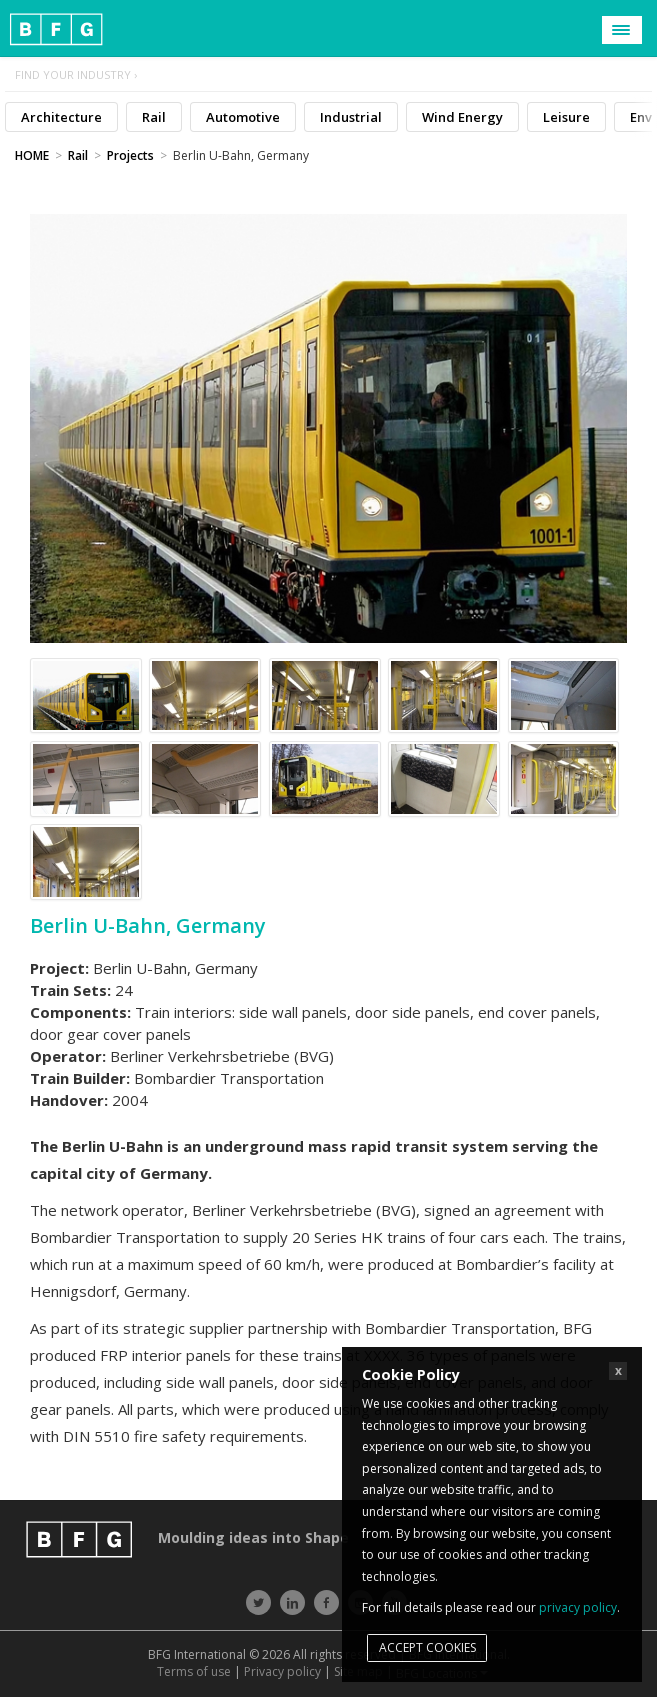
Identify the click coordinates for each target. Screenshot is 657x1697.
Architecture (61, 117)
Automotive (243, 117)
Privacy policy (282, 1671)
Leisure (566, 117)
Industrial (351, 117)
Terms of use (194, 1671)
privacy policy (578, 1607)
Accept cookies (427, 1647)
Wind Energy (462, 117)
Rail (154, 117)
